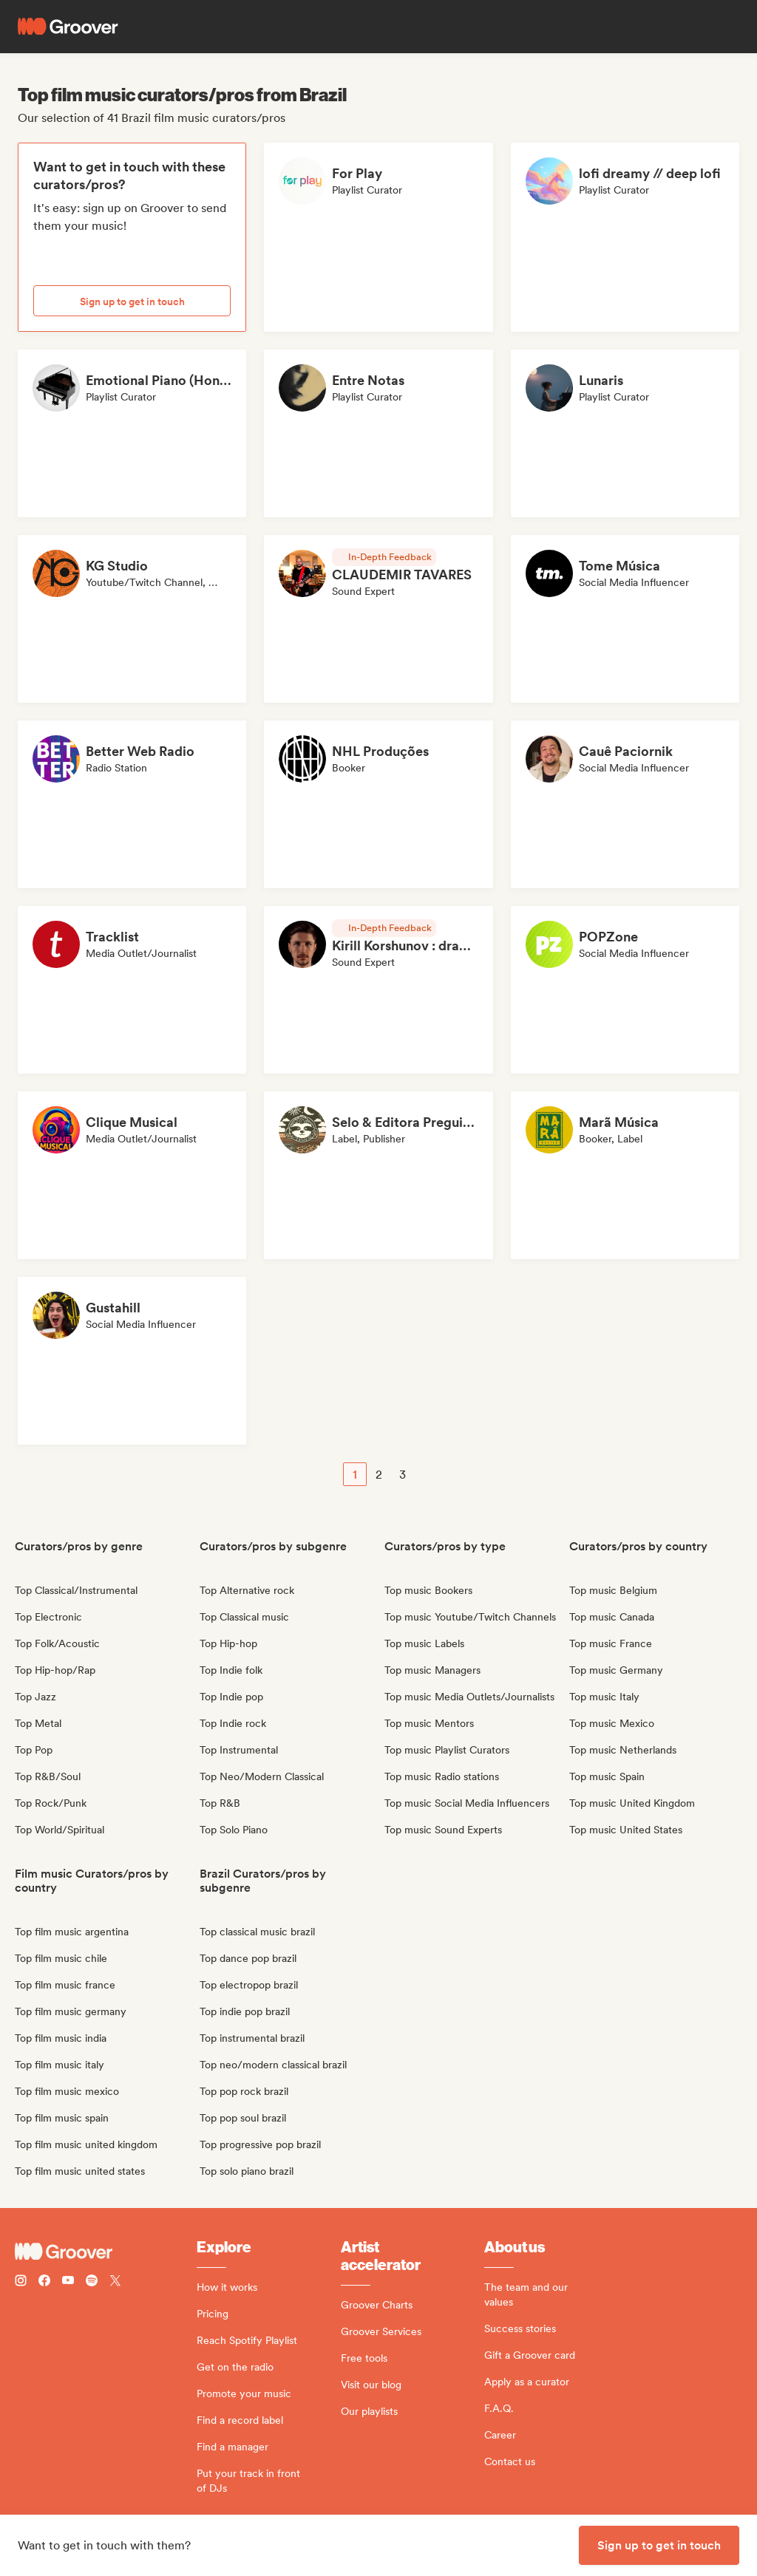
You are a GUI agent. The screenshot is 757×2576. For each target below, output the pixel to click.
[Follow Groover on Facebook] (44, 2282)
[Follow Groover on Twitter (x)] (115, 2282)
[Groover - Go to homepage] (106, 2252)
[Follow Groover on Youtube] (68, 2282)
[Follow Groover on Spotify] (92, 2282)
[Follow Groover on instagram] (21, 2282)
